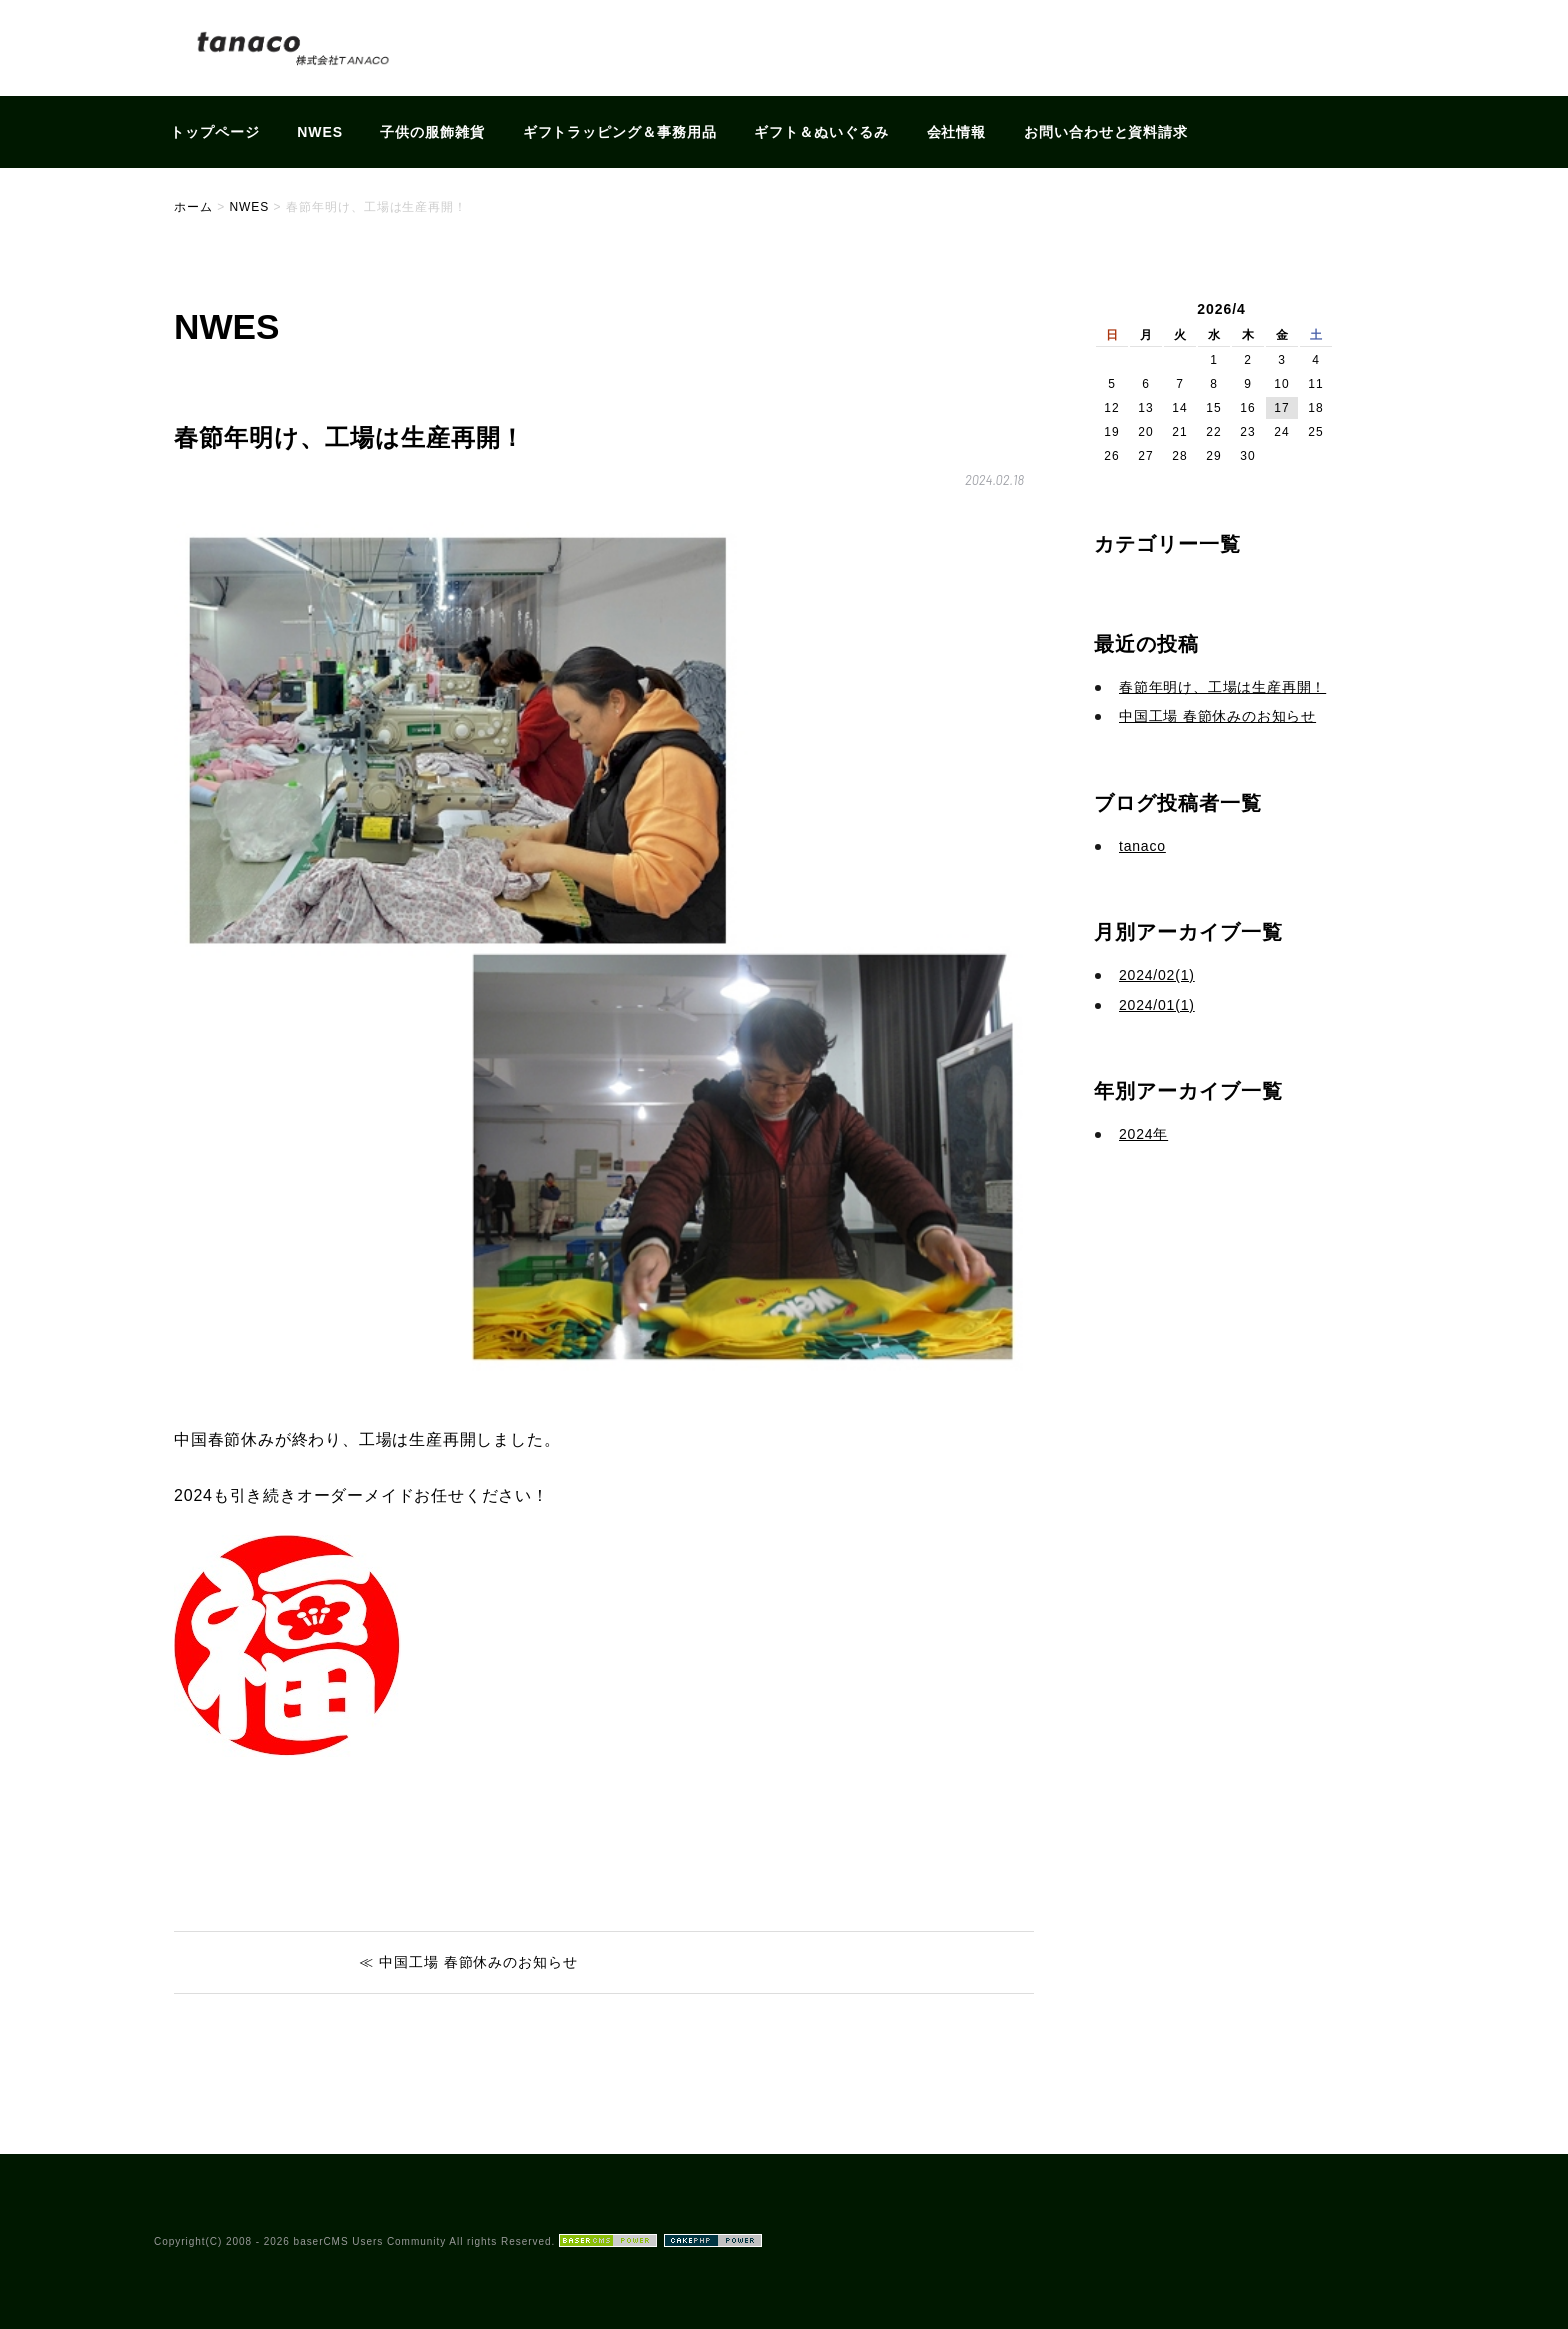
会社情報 (957, 132)
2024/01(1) (1157, 1005)
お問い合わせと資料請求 (1106, 132)
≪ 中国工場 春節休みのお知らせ (468, 1962)
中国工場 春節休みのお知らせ (1217, 716)
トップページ (215, 132)
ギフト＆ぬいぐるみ (821, 132)
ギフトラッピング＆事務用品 (620, 132)
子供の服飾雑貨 (432, 132)
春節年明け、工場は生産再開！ (1222, 687)
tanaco (1142, 846)
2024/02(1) (1157, 975)
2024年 (1143, 1134)
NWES (320, 132)
